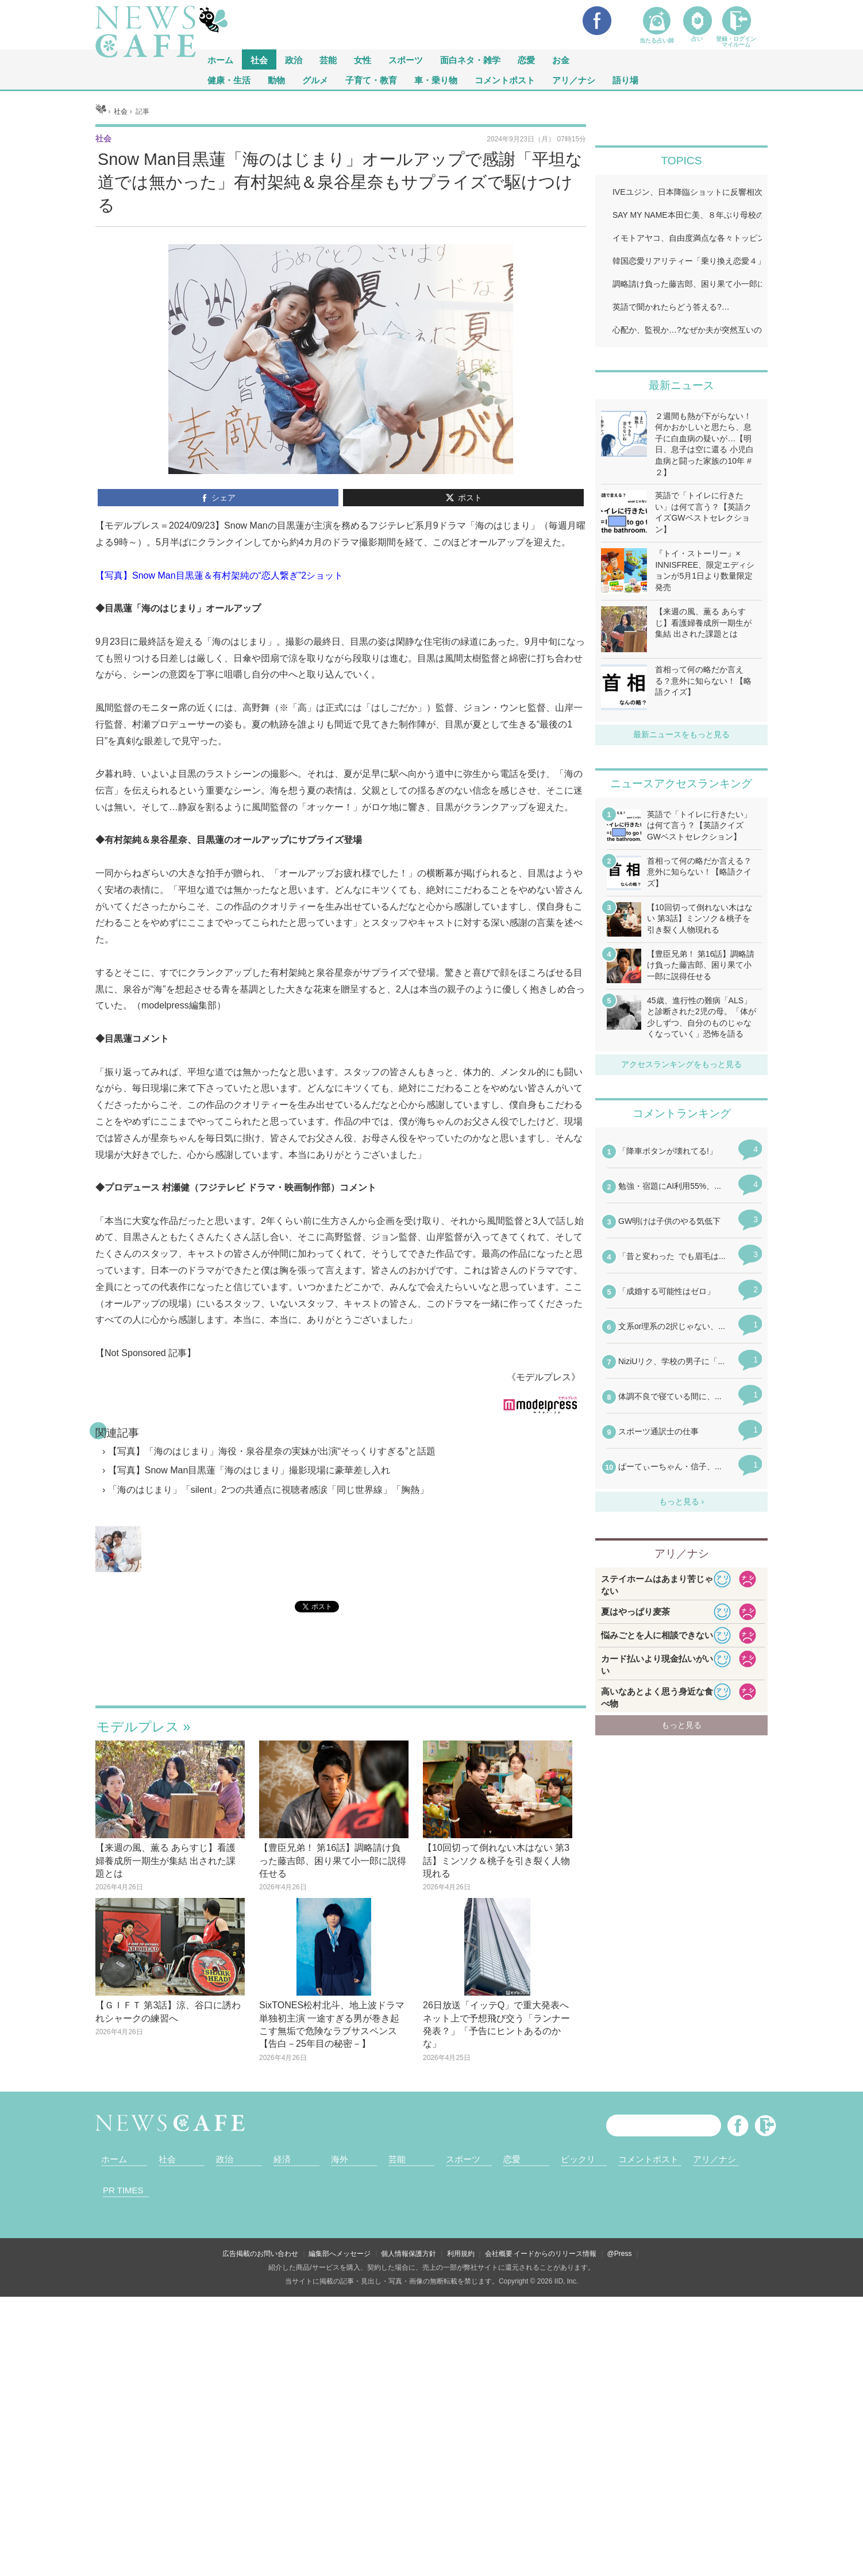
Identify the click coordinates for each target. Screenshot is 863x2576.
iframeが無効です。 (681, 1316)
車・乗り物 (435, 79)
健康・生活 (229, 79)
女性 (362, 59)
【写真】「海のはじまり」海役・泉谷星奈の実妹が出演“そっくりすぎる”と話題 (272, 1451)
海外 (339, 2159)
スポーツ (405, 59)
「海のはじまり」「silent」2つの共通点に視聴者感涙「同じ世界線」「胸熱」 (268, 1490)
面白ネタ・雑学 (470, 59)
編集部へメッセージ (340, 2254)
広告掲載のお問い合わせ (260, 2254)
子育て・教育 (371, 79)
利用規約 (461, 2254)
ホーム (114, 2159)
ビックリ (578, 2159)
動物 (276, 79)
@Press (619, 2254)
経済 (282, 2159)
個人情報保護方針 (408, 2254)
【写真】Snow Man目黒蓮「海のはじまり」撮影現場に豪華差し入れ (249, 1470)
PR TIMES (123, 2190)
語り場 (625, 79)
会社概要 (499, 2254)
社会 (259, 59)
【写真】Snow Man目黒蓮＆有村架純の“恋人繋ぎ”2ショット (219, 575)
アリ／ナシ (573, 79)
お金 (560, 59)
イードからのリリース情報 (555, 2254)
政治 (293, 59)
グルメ (315, 79)
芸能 (328, 59)
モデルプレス (138, 1726)
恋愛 (526, 59)
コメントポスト (505, 79)
